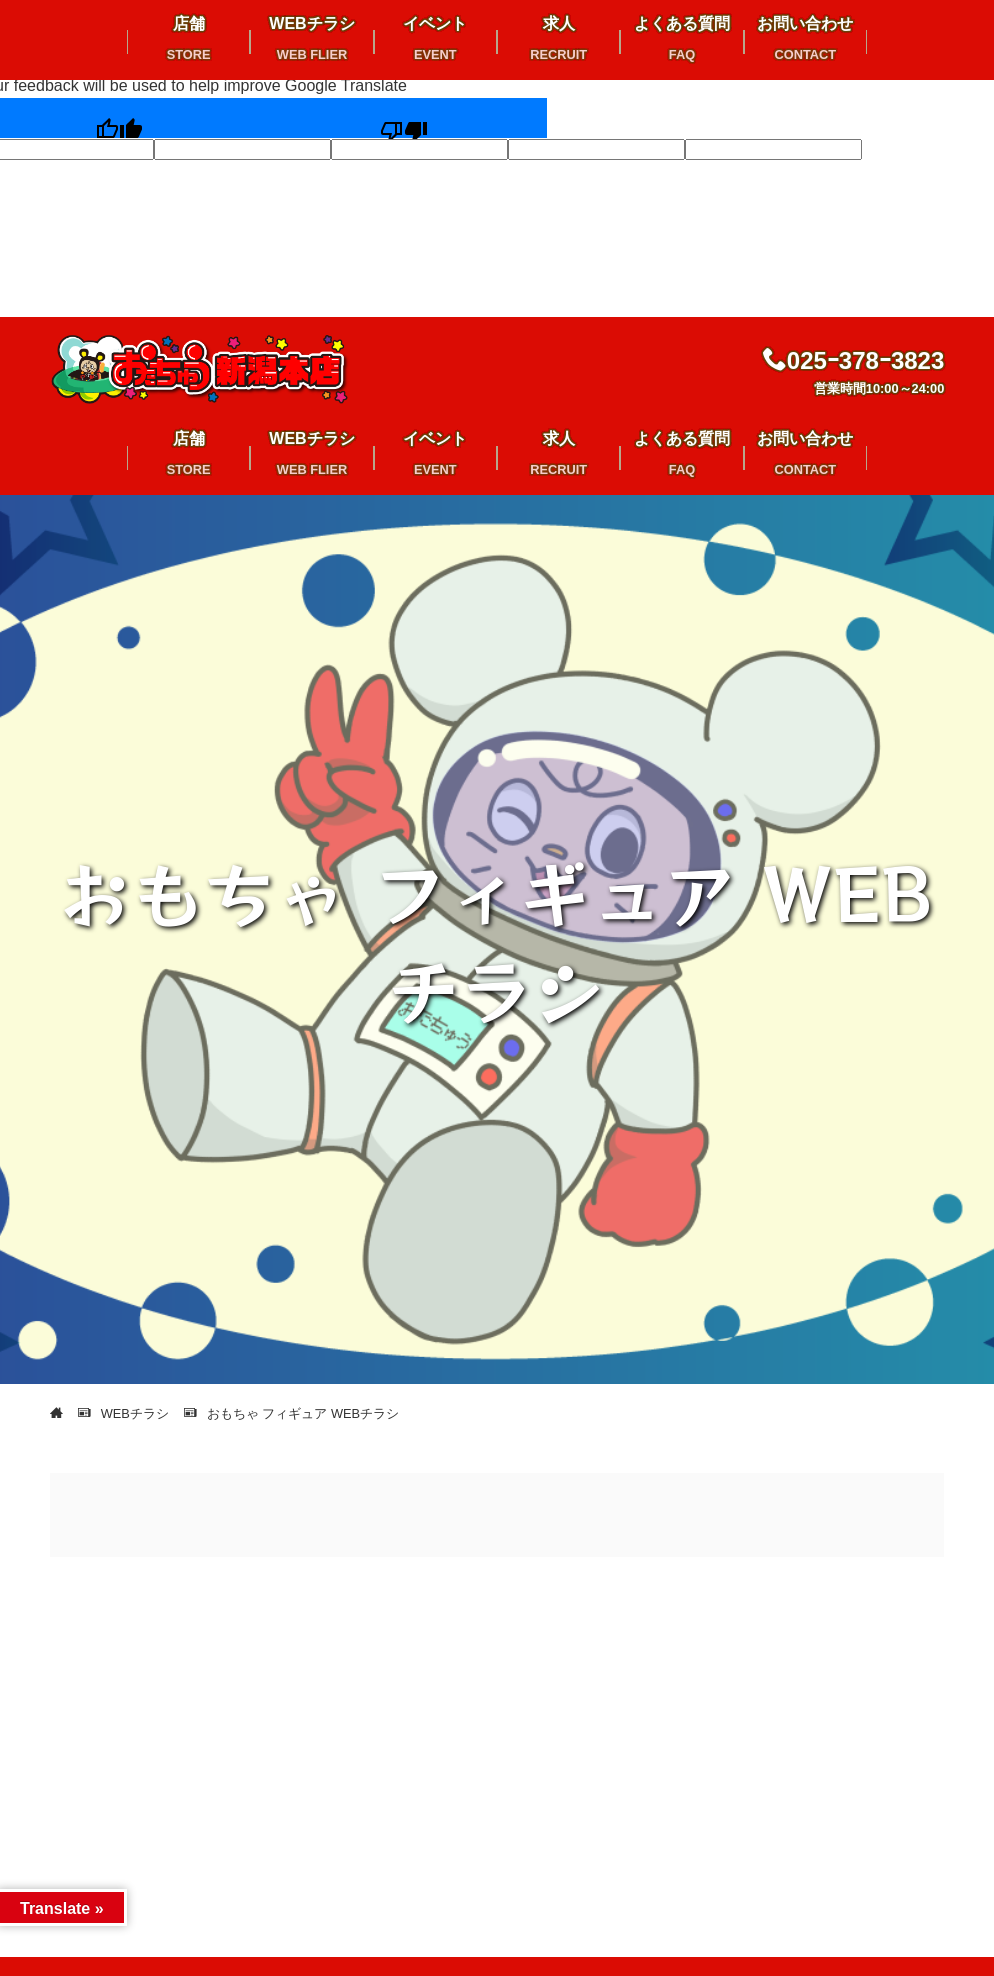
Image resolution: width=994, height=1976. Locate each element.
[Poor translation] (404, 118)
